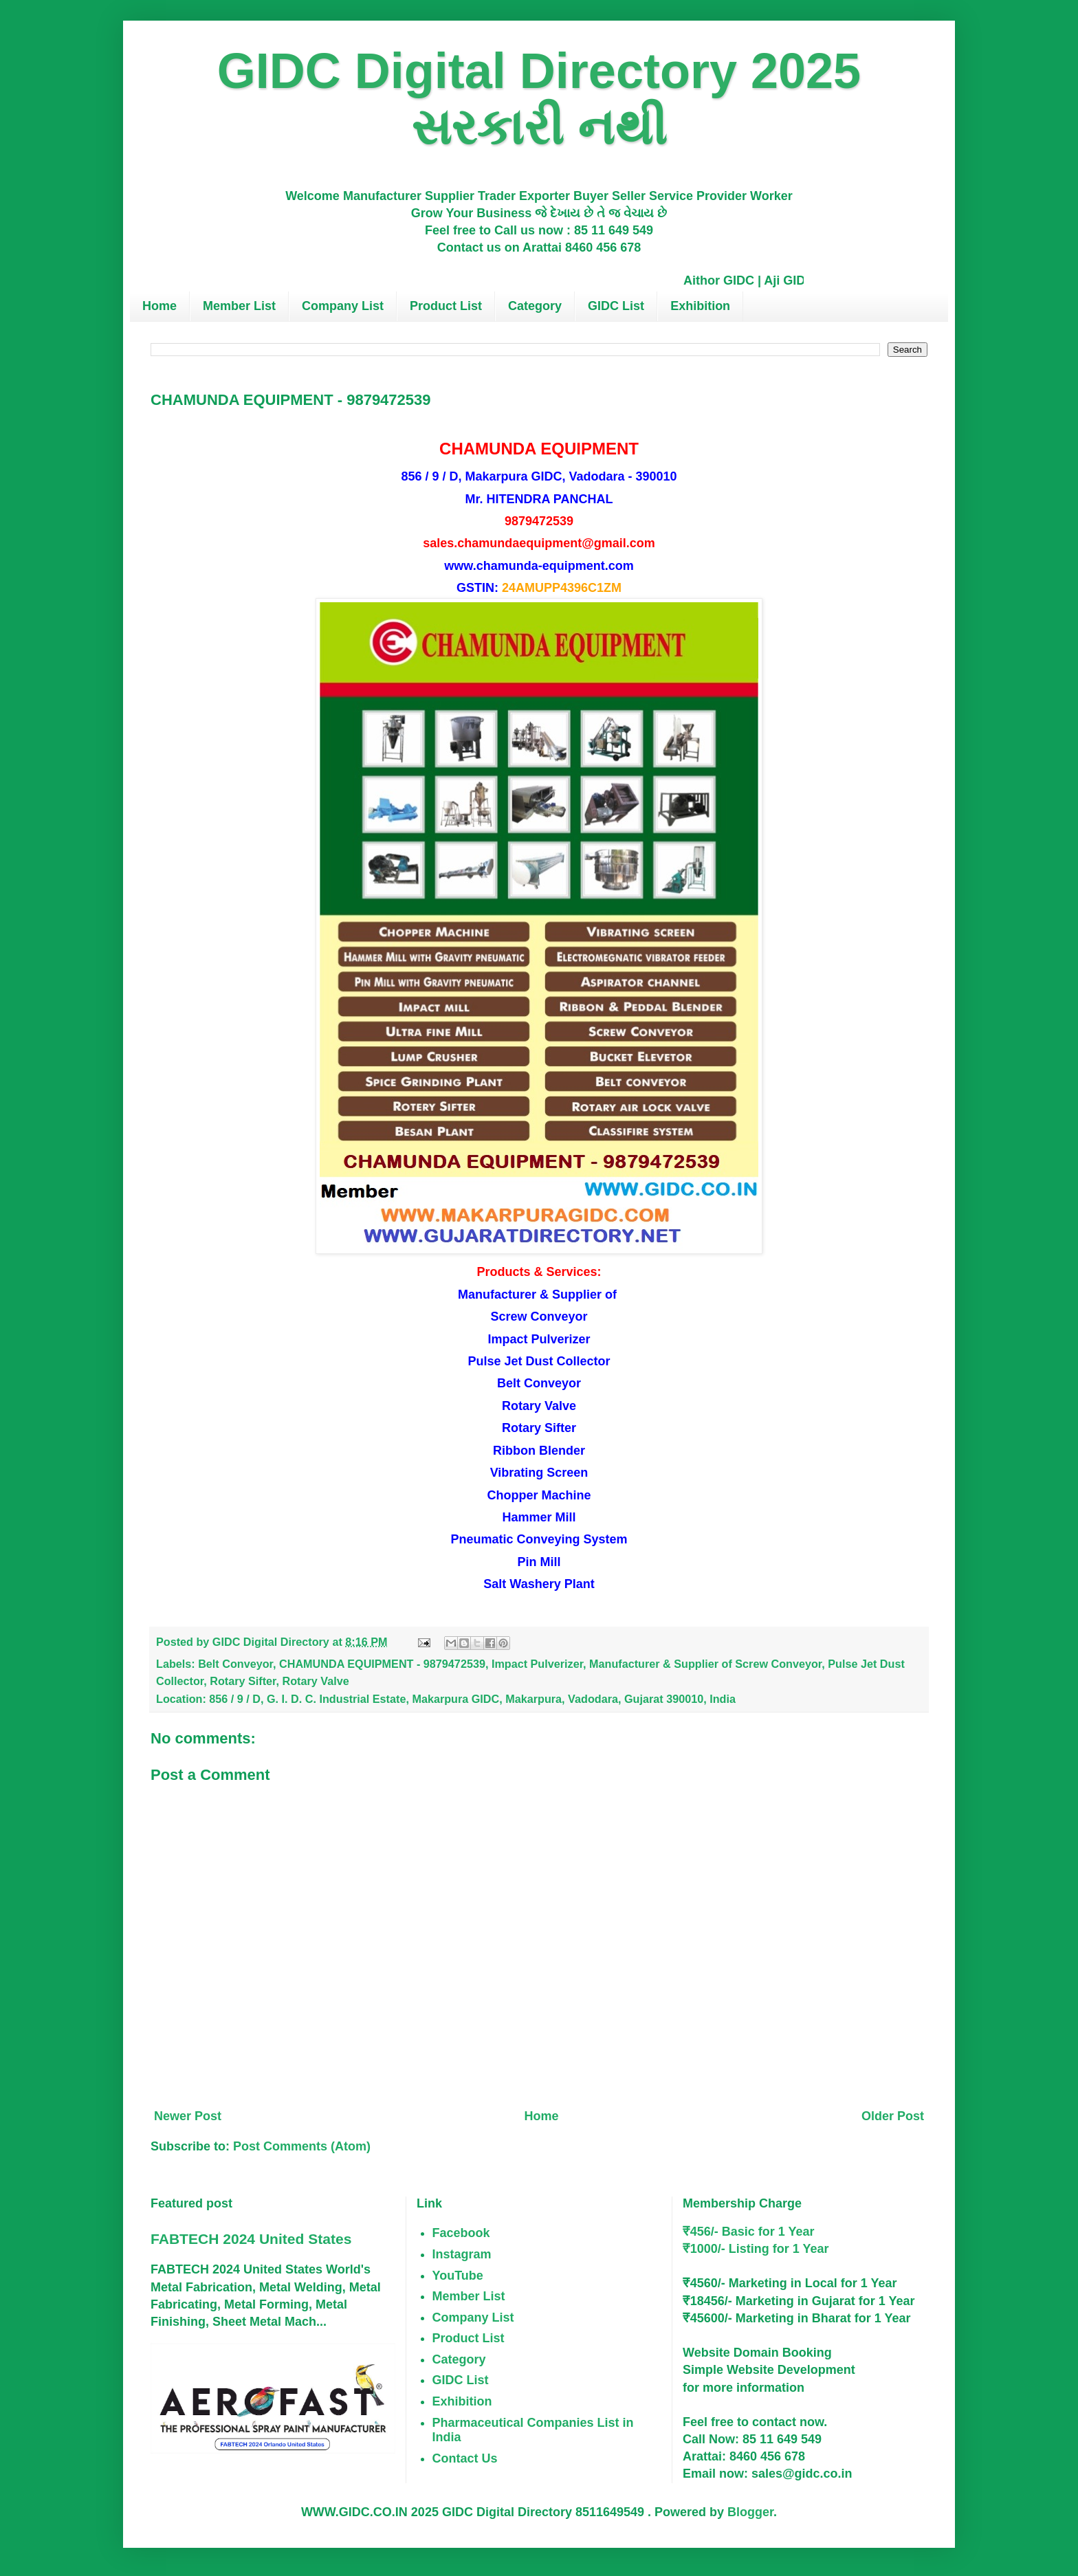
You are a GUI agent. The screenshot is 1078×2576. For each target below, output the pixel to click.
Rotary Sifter (243, 1681)
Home (159, 306)
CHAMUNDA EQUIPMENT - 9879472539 (382, 1664)
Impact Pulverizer (537, 1664)
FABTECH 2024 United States (251, 2239)
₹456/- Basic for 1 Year (749, 2231)
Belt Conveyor (235, 1664)
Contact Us (465, 2458)
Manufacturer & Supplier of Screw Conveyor (705, 1664)
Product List (446, 306)
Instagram (462, 2254)
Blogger (750, 2512)
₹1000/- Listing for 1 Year (756, 2249)
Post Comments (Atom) (302, 2146)
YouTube (457, 2275)
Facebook (461, 2233)
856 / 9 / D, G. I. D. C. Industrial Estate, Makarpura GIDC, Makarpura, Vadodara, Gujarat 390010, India (472, 1699)
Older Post (892, 2116)
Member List (239, 306)
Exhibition (700, 306)
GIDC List (616, 306)
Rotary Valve (316, 1681)
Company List (343, 306)
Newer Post (187, 2116)
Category (535, 306)
